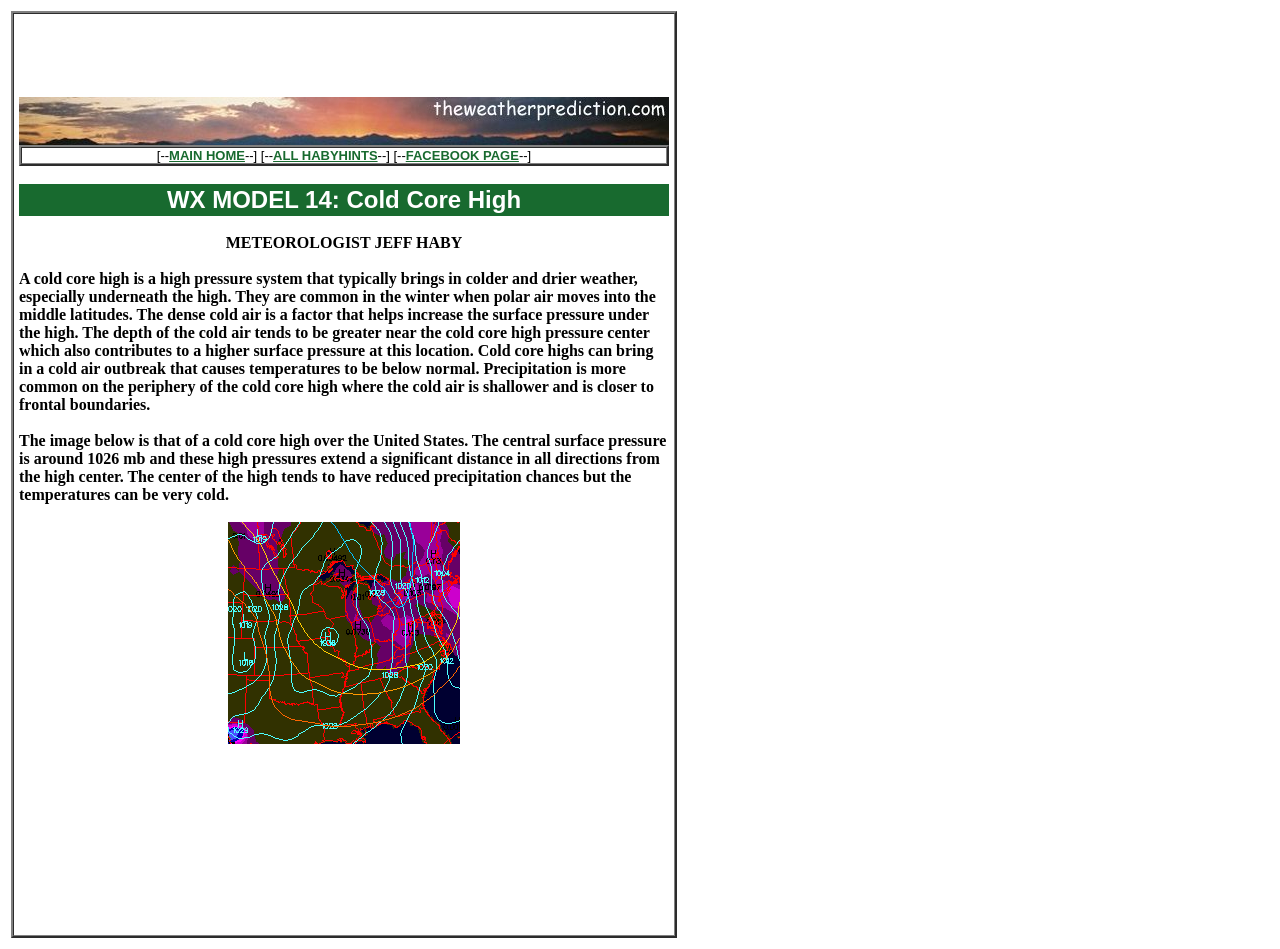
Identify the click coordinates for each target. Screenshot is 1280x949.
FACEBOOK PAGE (462, 155)
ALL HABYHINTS (325, 155)
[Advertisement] (344, 49)
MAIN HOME (207, 155)
